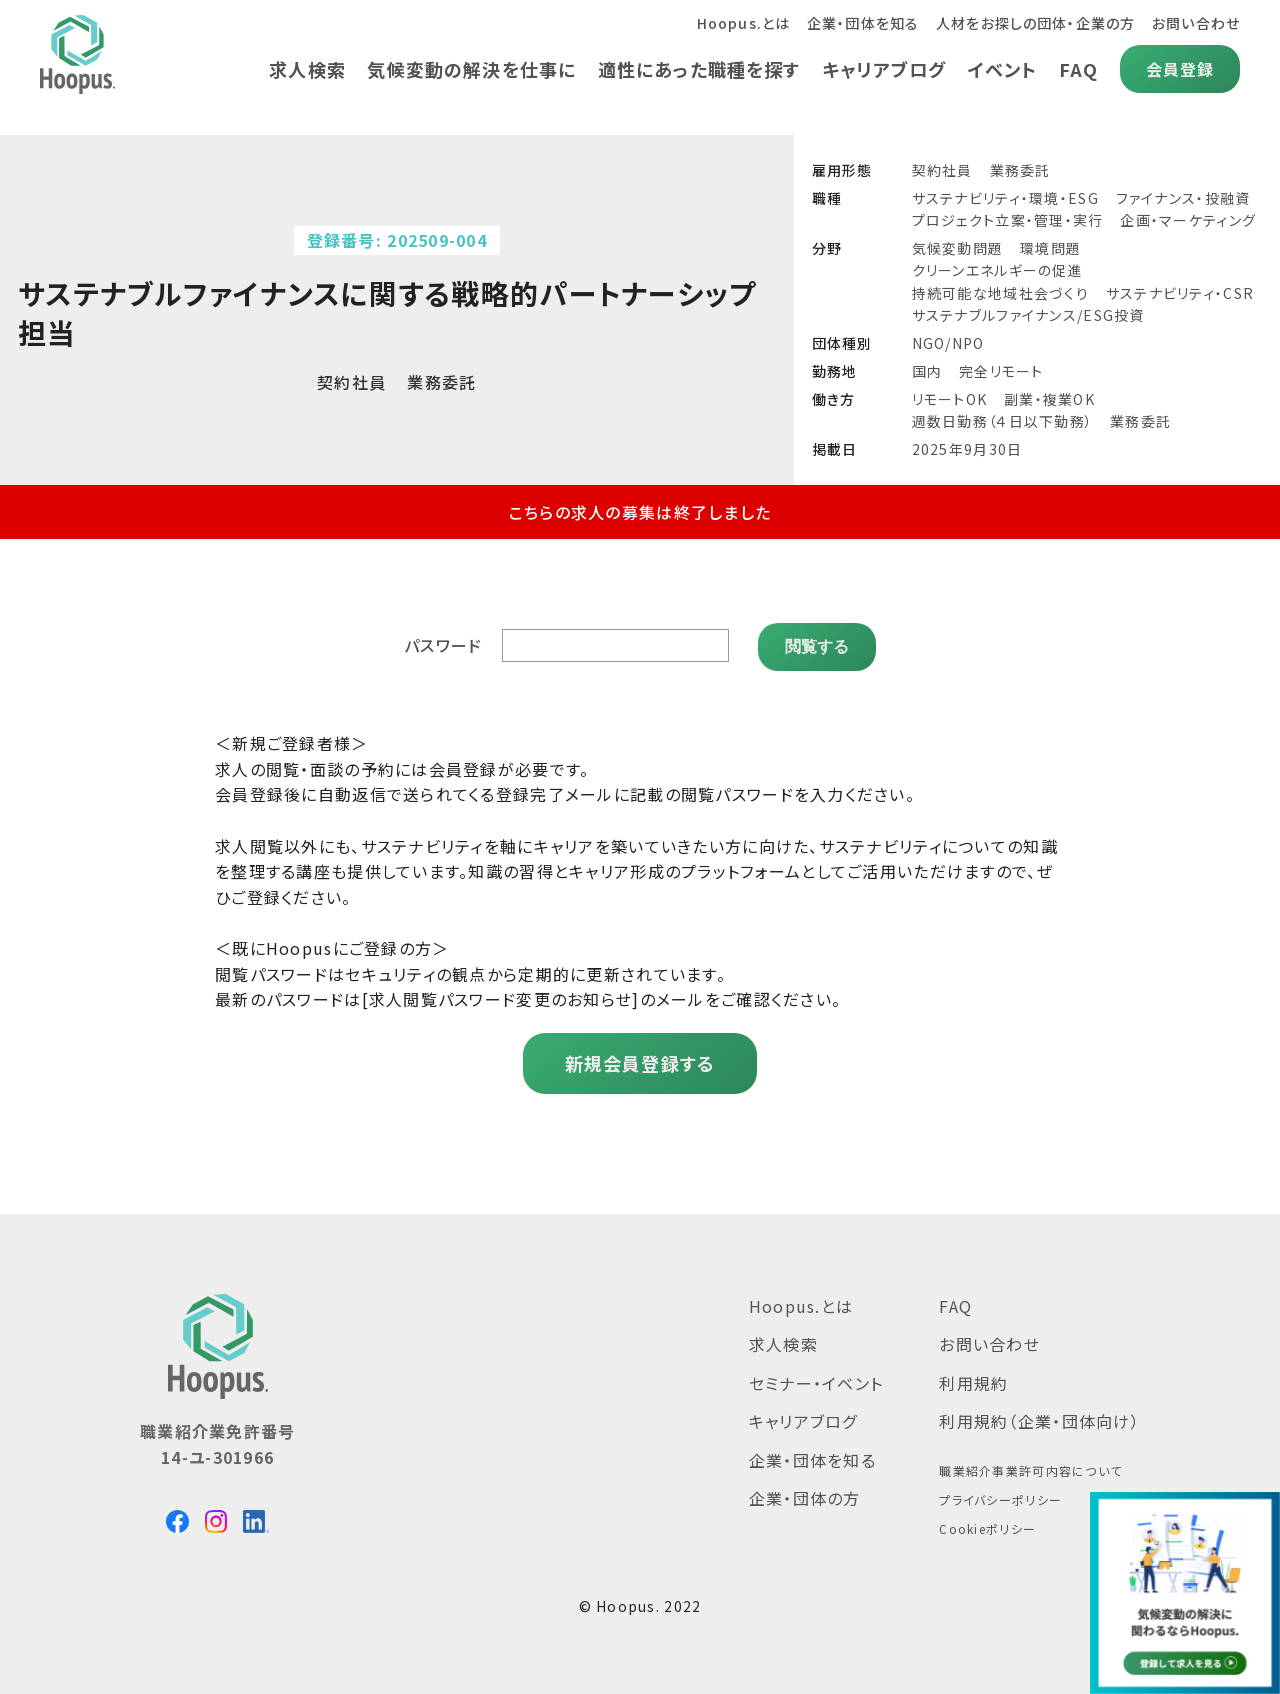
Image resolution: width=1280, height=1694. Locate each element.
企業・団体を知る (860, 23)
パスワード (444, 643)
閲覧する (817, 642)
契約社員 (942, 170)
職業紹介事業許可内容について (1030, 1466)
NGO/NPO (948, 343)
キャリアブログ (882, 69)
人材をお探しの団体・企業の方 (1034, 23)
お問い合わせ (1195, 23)
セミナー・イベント (816, 1379)
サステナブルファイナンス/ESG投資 (1028, 315)
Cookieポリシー (987, 1524)
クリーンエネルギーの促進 (997, 270)
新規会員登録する (639, 1059)
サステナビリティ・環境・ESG (1005, 198)
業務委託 (1020, 170)
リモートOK (950, 399)
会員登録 (1179, 69)
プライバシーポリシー (1000, 1495)
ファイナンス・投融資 (1183, 198)
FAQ (1078, 69)
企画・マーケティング (1188, 220)
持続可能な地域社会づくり (1000, 293)
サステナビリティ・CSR (1180, 293)
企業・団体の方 (805, 1494)
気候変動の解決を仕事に (468, 69)
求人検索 (302, 69)
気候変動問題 (958, 248)
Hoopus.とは (739, 23)
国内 (927, 371)
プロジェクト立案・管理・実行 (1008, 220)
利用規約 (973, 1379)
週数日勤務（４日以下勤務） (1003, 421)
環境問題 (1050, 248)
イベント (1002, 69)
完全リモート (1001, 371)
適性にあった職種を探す (696, 69)
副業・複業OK (1049, 399)
